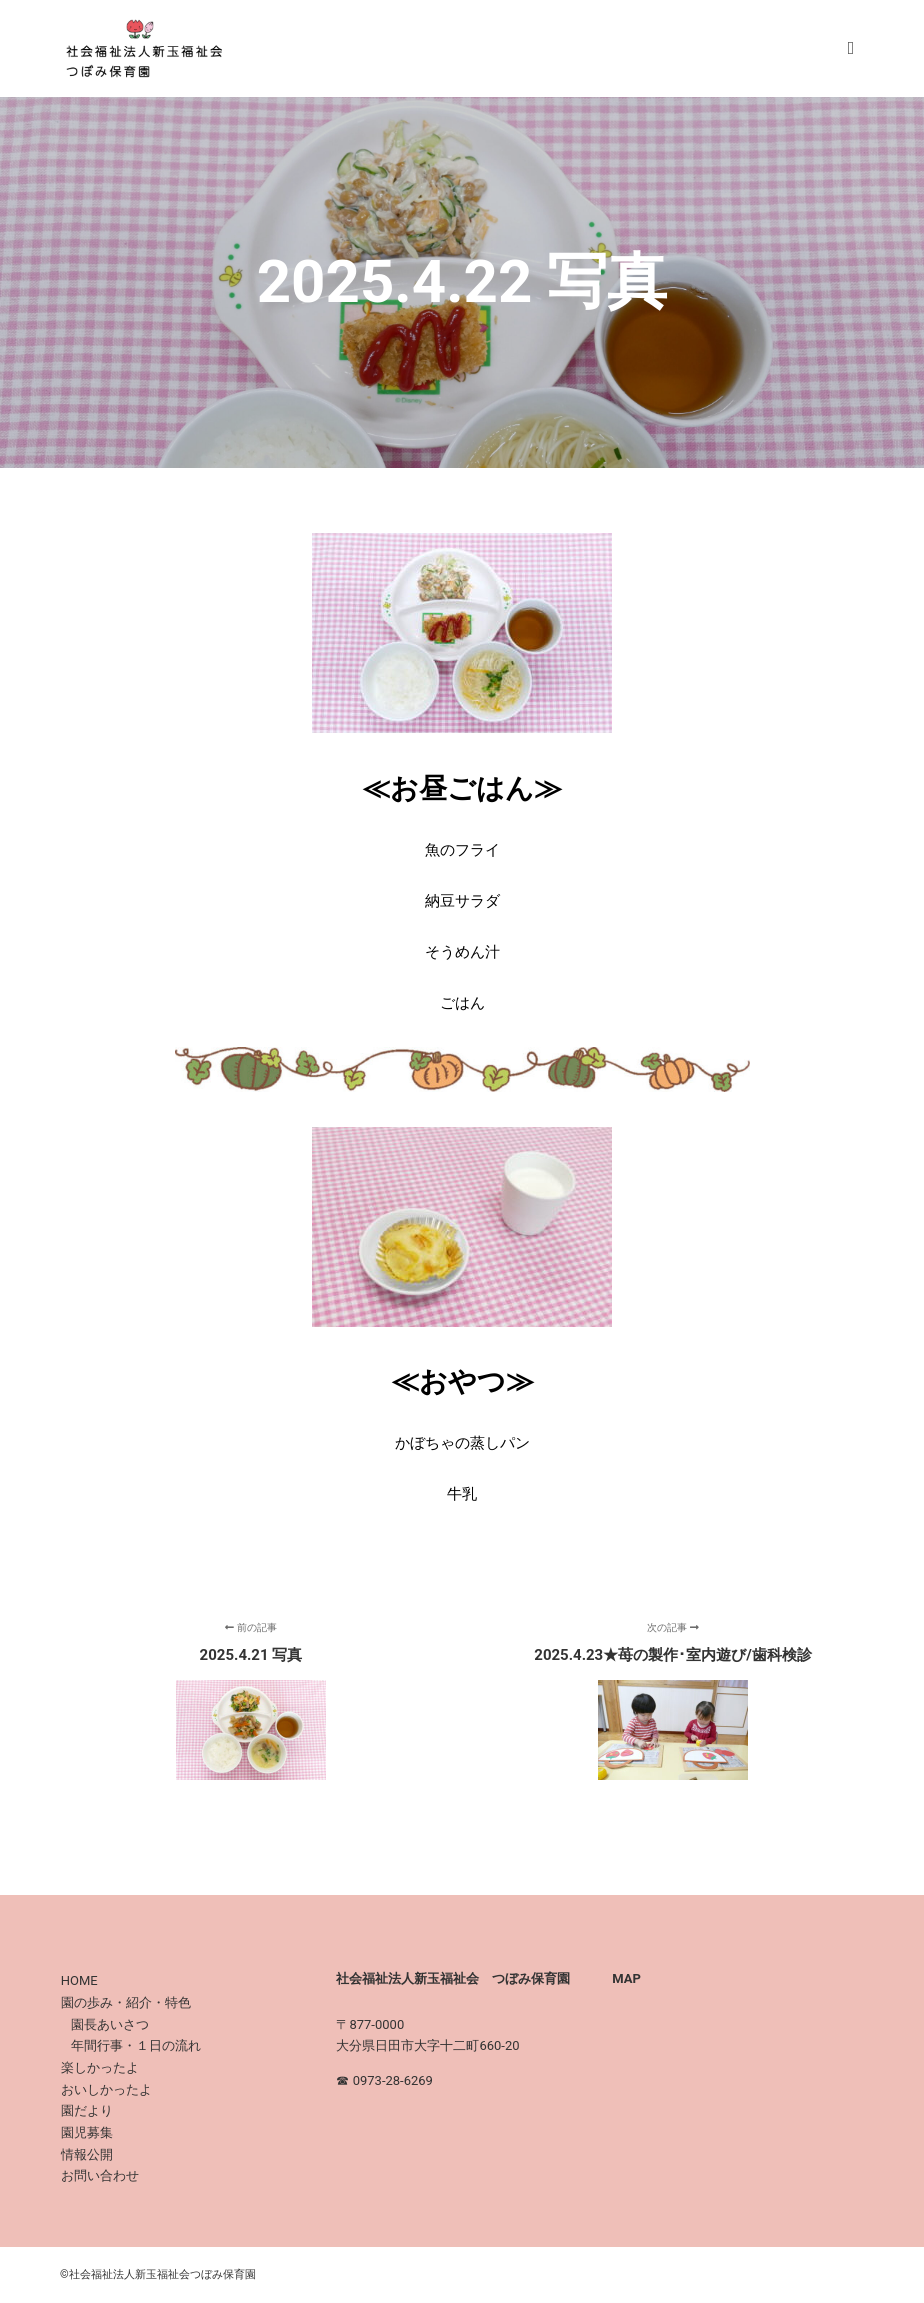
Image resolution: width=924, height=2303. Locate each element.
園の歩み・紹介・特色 (126, 2002)
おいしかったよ (106, 2089)
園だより (87, 2110)
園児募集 (87, 2132)
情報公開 (87, 2154)
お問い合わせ (100, 2175)
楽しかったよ (100, 2067)
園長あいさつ (110, 2024)
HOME (79, 1980)
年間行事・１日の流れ (136, 2045)
